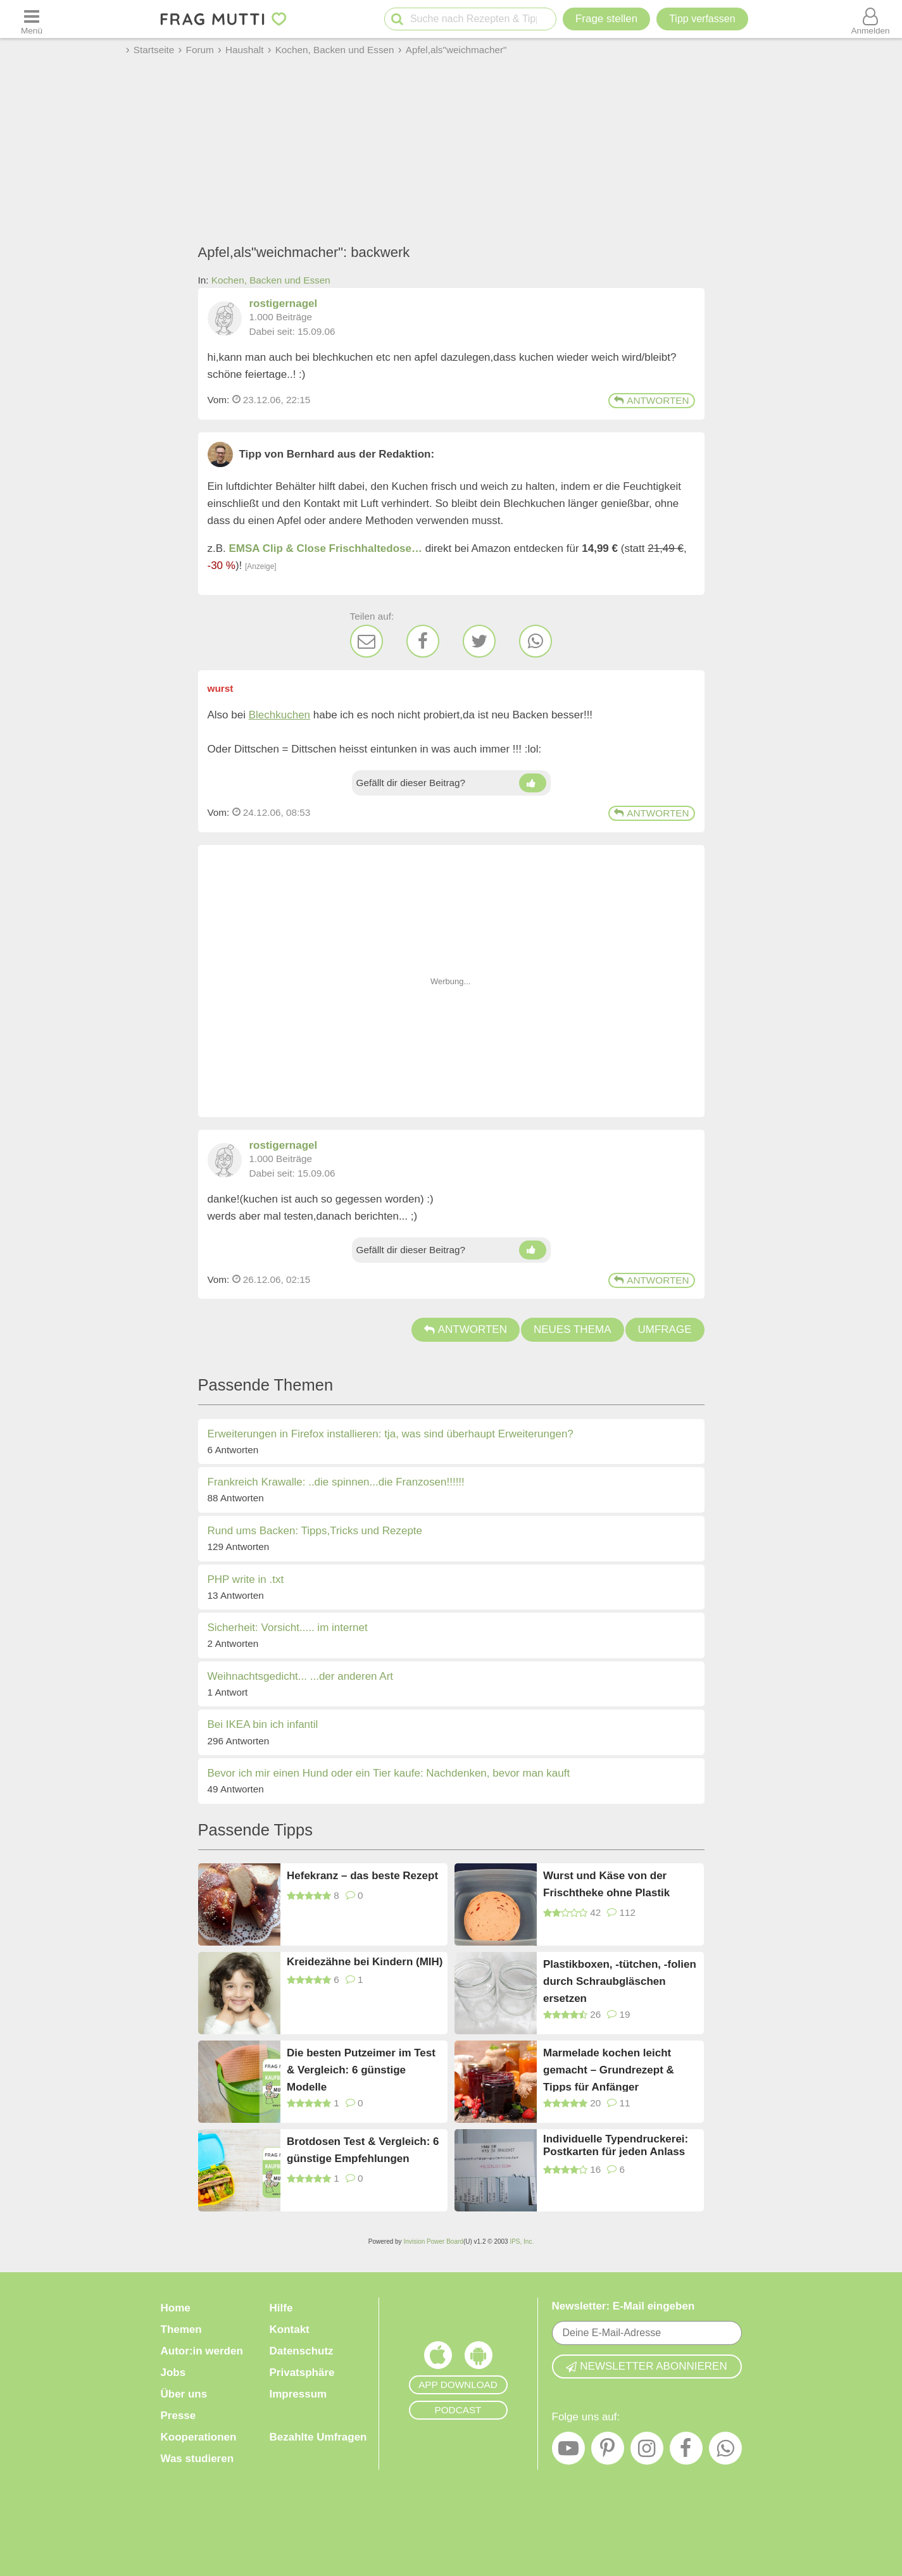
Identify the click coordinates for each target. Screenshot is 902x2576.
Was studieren (197, 2459)
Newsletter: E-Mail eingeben (623, 2306)
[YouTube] (568, 2451)
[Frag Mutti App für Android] (478, 2358)
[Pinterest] (607, 2451)
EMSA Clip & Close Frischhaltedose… (325, 548)
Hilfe (281, 2308)
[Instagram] (646, 2451)
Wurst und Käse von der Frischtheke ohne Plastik (606, 1884)
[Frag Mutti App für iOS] (438, 2358)
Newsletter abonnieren (646, 2366)
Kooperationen (199, 2437)
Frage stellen (606, 19)
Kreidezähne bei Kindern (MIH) (365, 1962)
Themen (181, 2329)
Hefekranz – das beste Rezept (362, 1876)
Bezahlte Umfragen (318, 2437)
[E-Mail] (366, 641)
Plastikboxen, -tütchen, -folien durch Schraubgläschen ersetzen (619, 1980)
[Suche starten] (397, 19)
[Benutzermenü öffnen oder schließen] (870, 19)
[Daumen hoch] (532, 782)
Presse (178, 2416)
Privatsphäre (302, 2373)
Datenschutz (302, 2351)
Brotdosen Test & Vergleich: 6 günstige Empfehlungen (363, 2150)
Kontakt (290, 2329)
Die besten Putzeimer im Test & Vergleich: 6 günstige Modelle (361, 2069)
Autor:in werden (202, 2351)
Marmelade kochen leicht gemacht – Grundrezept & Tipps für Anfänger (608, 2069)
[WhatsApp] (535, 641)
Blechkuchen (279, 715)
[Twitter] (479, 641)
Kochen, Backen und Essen (270, 280)
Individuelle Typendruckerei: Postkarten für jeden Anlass (615, 2145)
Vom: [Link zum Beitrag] (219, 399)
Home (176, 2308)
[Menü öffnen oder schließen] (31, 19)
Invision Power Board (433, 2241)
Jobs (173, 2373)
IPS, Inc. (522, 2241)
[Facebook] (422, 641)
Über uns (184, 2394)
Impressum (298, 2394)
